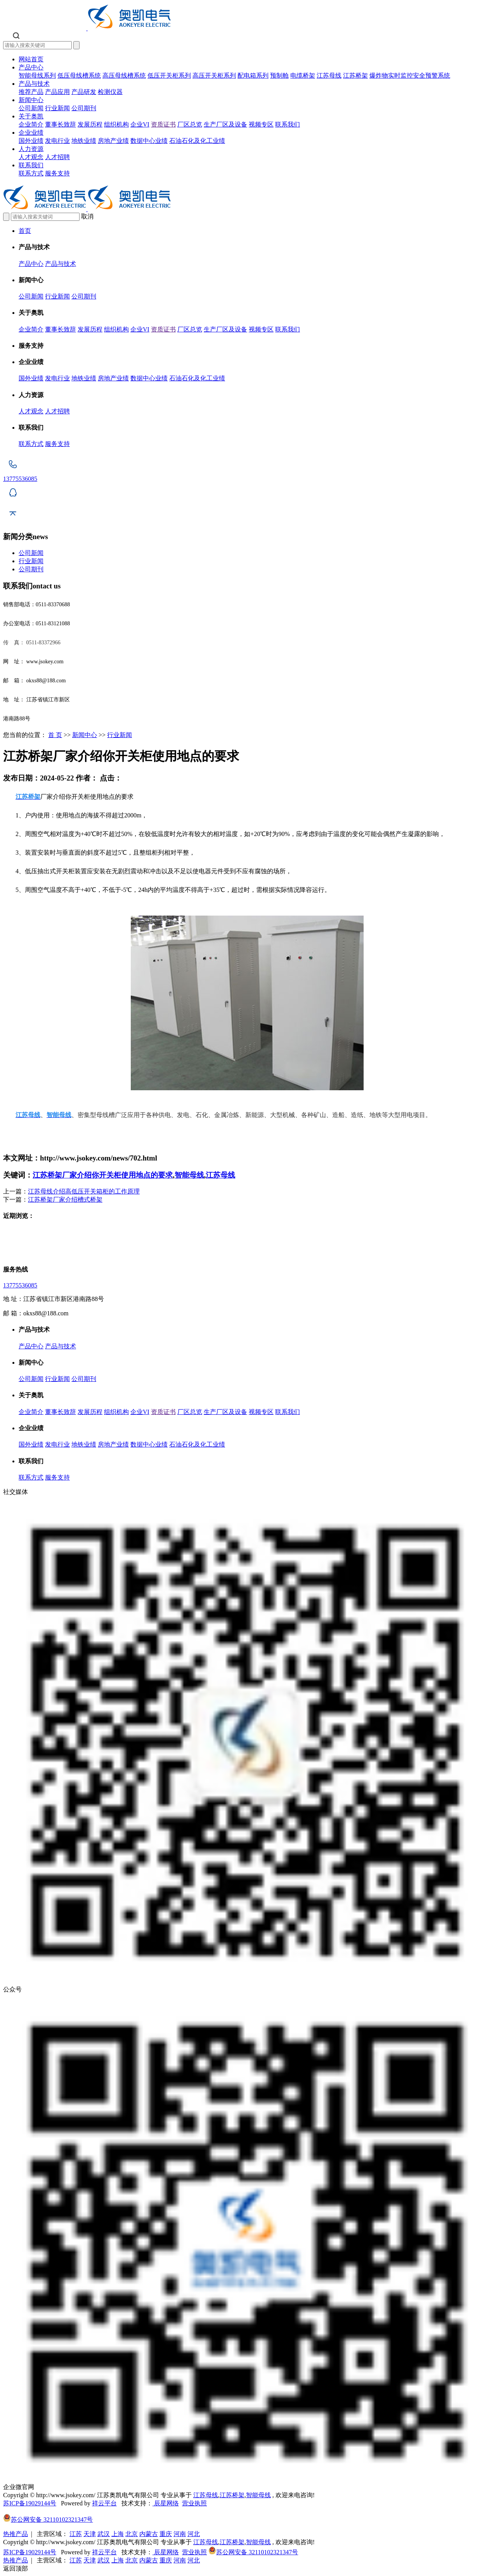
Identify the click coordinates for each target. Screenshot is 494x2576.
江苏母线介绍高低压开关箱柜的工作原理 (84, 1191)
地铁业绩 (83, 140)
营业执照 (194, 2503)
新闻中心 (31, 100)
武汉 (103, 2534)
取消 (87, 216)
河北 (193, 2534)
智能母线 (189, 1175)
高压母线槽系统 (124, 75)
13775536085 (20, 1285)
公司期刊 (83, 108)
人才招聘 (57, 157)
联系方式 (31, 173)
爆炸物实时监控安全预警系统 (409, 75)
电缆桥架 (302, 75)
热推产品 (15, 2534)
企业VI (139, 124)
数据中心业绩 (149, 140)
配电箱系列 (253, 75)
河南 (179, 2534)
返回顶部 (15, 2568)
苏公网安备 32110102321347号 (48, 2519)
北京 (131, 2534)
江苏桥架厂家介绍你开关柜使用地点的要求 (103, 1175)
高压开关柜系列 (214, 75)
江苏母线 (329, 75)
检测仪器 (110, 91)
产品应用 (57, 91)
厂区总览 (189, 124)
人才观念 (31, 157)
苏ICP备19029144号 (29, 2503)
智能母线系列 (37, 75)
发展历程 (90, 124)
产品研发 (83, 91)
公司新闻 (31, 108)
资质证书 (163, 124)
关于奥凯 (31, 116)
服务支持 (57, 173)
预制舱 (279, 75)
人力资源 (31, 149)
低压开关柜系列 (169, 75)
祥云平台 (104, 2503)
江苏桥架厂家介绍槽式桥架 (65, 1199)
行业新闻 (57, 108)
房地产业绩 (113, 140)
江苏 (75, 2534)
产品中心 (31, 67)
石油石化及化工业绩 (197, 140)
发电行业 (57, 140)
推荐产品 (31, 91)
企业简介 (31, 124)
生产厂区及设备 (225, 124)
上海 (117, 2534)
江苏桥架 (355, 75)
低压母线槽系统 (79, 75)
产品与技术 (34, 83)
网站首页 (31, 59)
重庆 (165, 2534)
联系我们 (287, 124)
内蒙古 (148, 2534)
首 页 (55, 735)
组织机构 (116, 124)
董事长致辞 (60, 124)
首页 (25, 230)
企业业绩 (31, 132)
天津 (89, 2534)
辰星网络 (166, 2503)
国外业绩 (31, 140)
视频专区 (261, 124)
